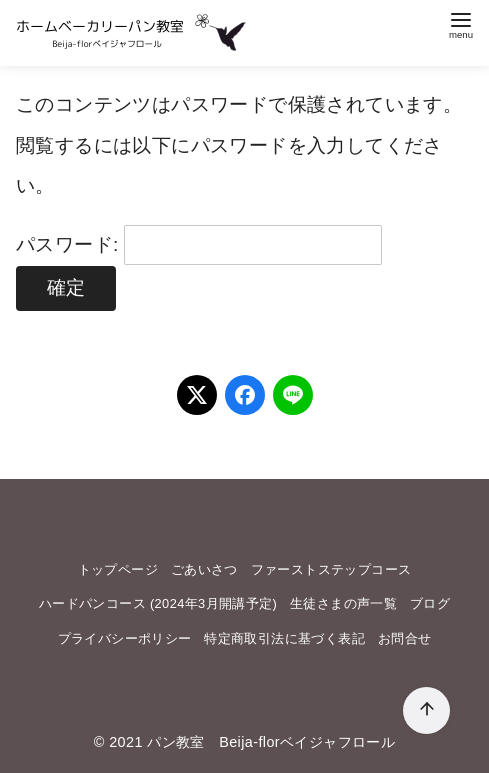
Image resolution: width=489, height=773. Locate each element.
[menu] (461, 23)
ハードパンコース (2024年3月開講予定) (158, 603)
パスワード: (199, 244)
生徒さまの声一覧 (343, 603)
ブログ (430, 603)
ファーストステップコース (331, 569)
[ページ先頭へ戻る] (426, 710)
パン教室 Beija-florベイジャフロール (271, 742)
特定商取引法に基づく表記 (284, 638)
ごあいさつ (204, 569)
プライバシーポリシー (125, 638)
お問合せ (405, 638)
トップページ (118, 569)
